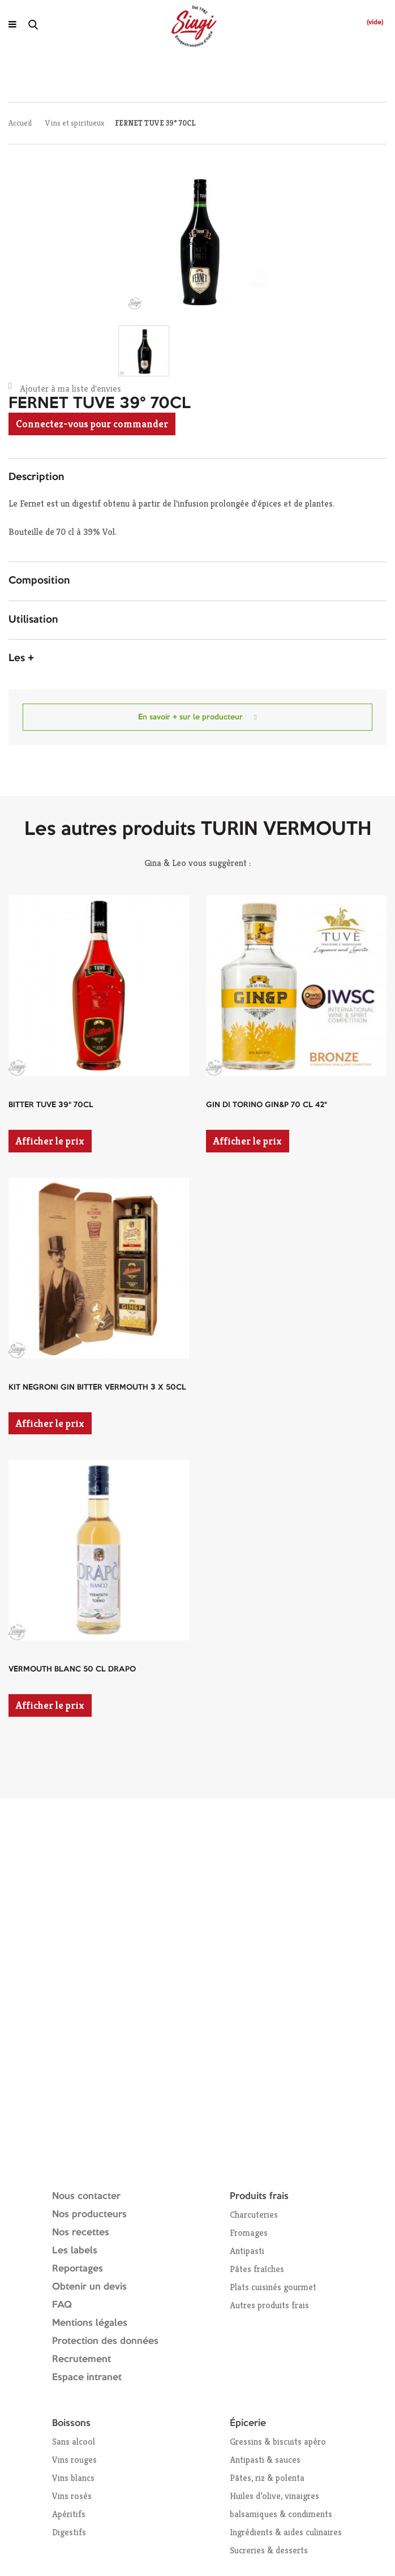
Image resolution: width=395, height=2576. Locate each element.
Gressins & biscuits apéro (278, 2442)
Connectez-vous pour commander (92, 423)
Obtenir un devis (89, 2287)
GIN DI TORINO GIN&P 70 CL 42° (266, 1104)
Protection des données (105, 2341)
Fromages (249, 2233)
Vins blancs (73, 2478)
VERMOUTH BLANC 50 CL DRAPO (72, 1669)
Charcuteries (254, 2215)
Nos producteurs (89, 2214)
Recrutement (81, 2359)
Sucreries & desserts (269, 2550)
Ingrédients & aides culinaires (286, 2532)
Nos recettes (80, 2232)
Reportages (77, 2269)
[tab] (197, 477)
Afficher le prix (50, 1140)
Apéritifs (68, 2514)
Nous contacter (86, 2196)
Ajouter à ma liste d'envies (64, 388)
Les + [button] (21, 658)
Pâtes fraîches (257, 2269)
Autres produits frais (269, 2305)
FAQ (62, 2305)
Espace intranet (87, 2377)
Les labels (74, 2251)
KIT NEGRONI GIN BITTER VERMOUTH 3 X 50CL (97, 1387)
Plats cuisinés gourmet (273, 2287)
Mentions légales (89, 2323)
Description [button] (36, 477)
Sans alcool (73, 2442)
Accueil (20, 123)
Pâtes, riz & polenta (267, 2478)
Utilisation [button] (33, 619)
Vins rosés (72, 2496)
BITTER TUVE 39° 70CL (50, 1104)
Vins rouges (74, 2460)
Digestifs (69, 2532)
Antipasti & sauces (265, 2460)
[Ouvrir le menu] (12, 24)
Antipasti (247, 2251)
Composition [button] (39, 580)
